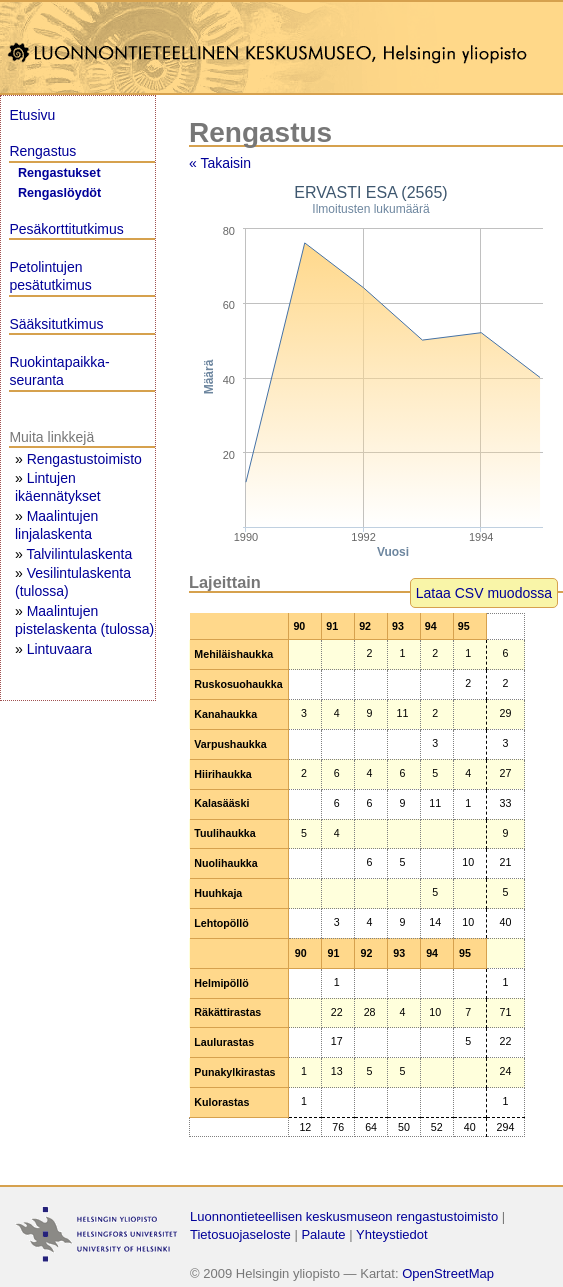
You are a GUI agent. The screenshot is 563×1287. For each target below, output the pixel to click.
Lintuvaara (59, 649)
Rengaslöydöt (59, 193)
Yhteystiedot (392, 1234)
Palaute (323, 1234)
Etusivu (32, 115)
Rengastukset (59, 173)
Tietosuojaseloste (240, 1234)
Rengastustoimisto (84, 459)
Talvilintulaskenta (79, 554)
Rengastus (42, 151)
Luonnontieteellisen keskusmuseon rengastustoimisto (344, 1216)
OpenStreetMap (448, 1273)
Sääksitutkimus (56, 324)
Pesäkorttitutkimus (66, 229)
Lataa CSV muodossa (484, 593)
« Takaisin (220, 163)
